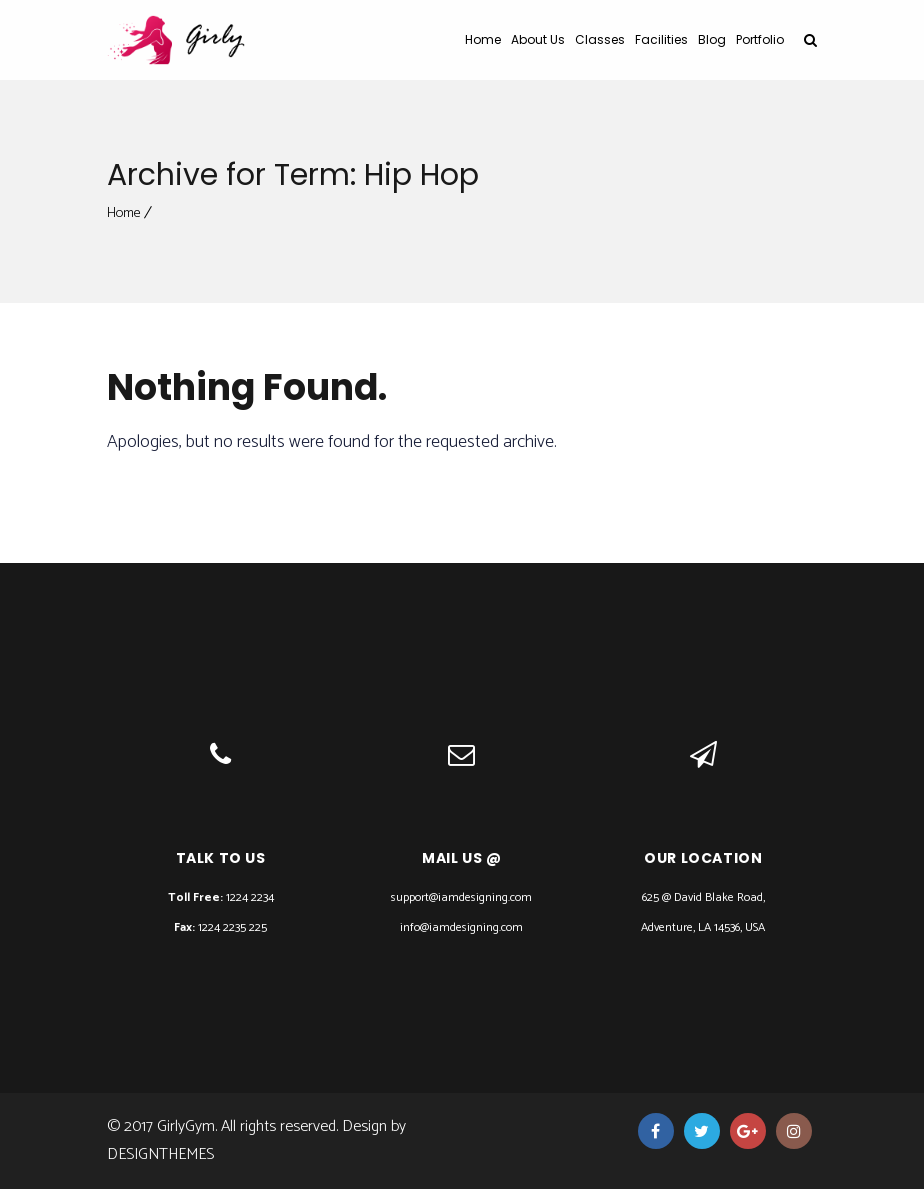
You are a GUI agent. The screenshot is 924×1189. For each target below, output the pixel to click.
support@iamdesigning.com (461, 897)
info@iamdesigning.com (461, 927)
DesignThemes (160, 1154)
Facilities (661, 39)
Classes (600, 39)
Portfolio (760, 39)
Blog (712, 39)
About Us (538, 39)
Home (483, 39)
